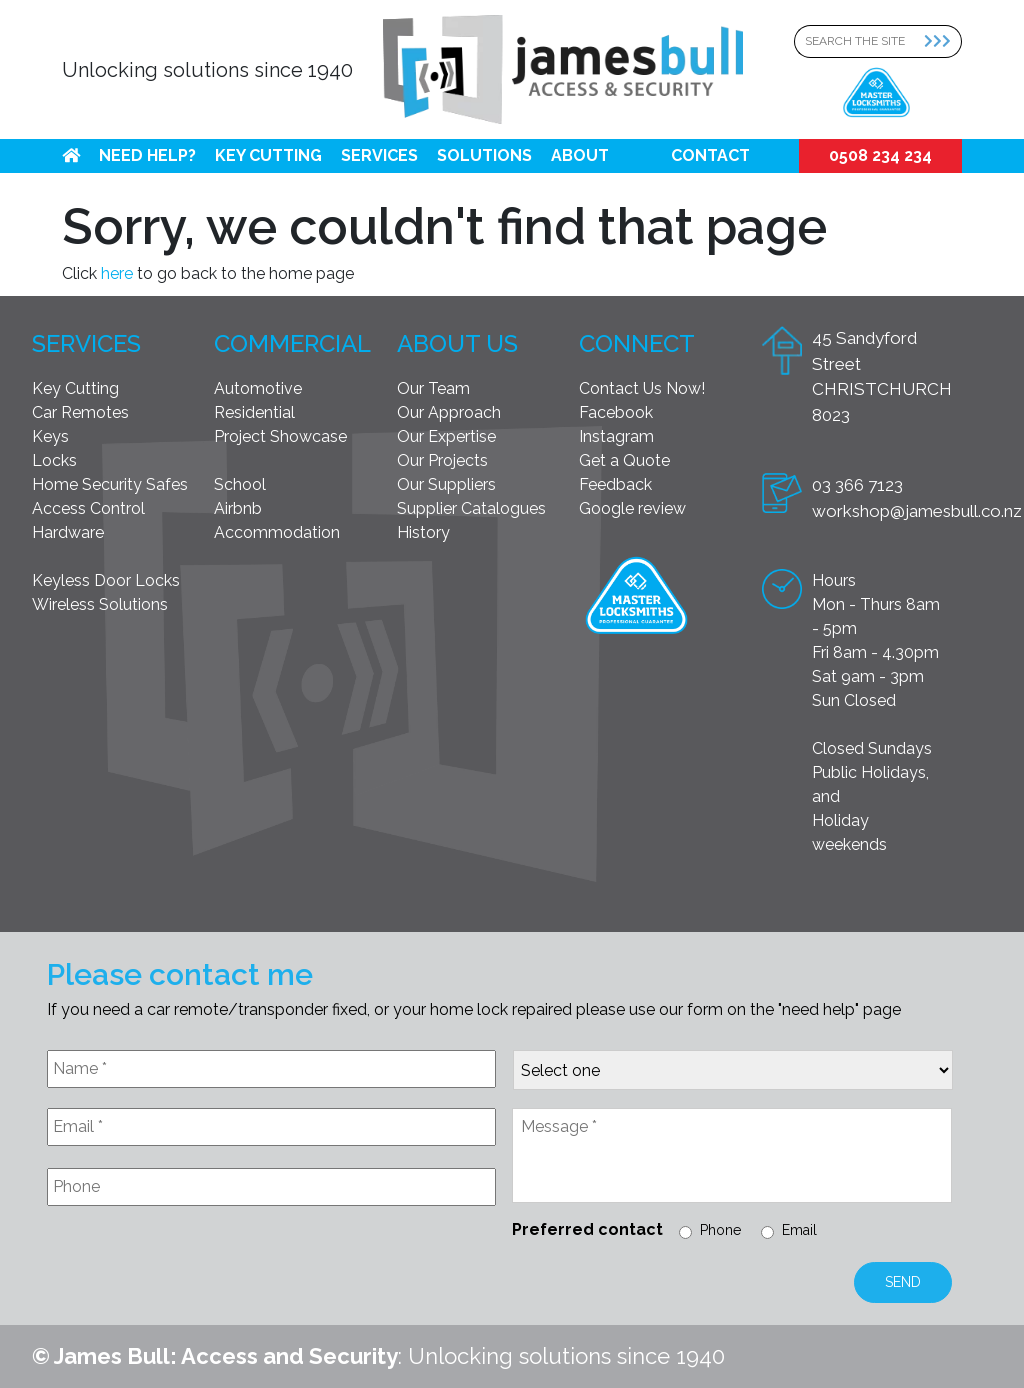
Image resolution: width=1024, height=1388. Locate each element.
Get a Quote (624, 460)
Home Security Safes (110, 484)
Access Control (88, 508)
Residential (254, 412)
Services (379, 155)
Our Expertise (446, 436)
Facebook (616, 412)
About (580, 155)
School (240, 484)
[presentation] (199, 1270)
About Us (457, 343)
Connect (637, 343)
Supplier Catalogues (471, 508)
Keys (50, 436)
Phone (720, 1230)
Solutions (484, 155)
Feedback (615, 484)
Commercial (292, 343)
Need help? (147, 155)
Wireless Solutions (100, 604)
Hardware (68, 532)
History (423, 532)
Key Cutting (268, 155)
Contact (710, 155)
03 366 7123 (857, 485)
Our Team (433, 388)
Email (799, 1230)
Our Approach (449, 412)
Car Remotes (80, 412)
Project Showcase (280, 436)
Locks (54, 460)
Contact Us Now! (642, 388)
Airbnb (238, 508)
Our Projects (442, 460)
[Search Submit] (943, 41)
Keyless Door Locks (106, 580)
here (117, 273)
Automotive (258, 388)
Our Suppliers (446, 484)
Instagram (616, 436)
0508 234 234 (880, 155)
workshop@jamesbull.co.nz (917, 511)
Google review (632, 508)
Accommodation (277, 532)
